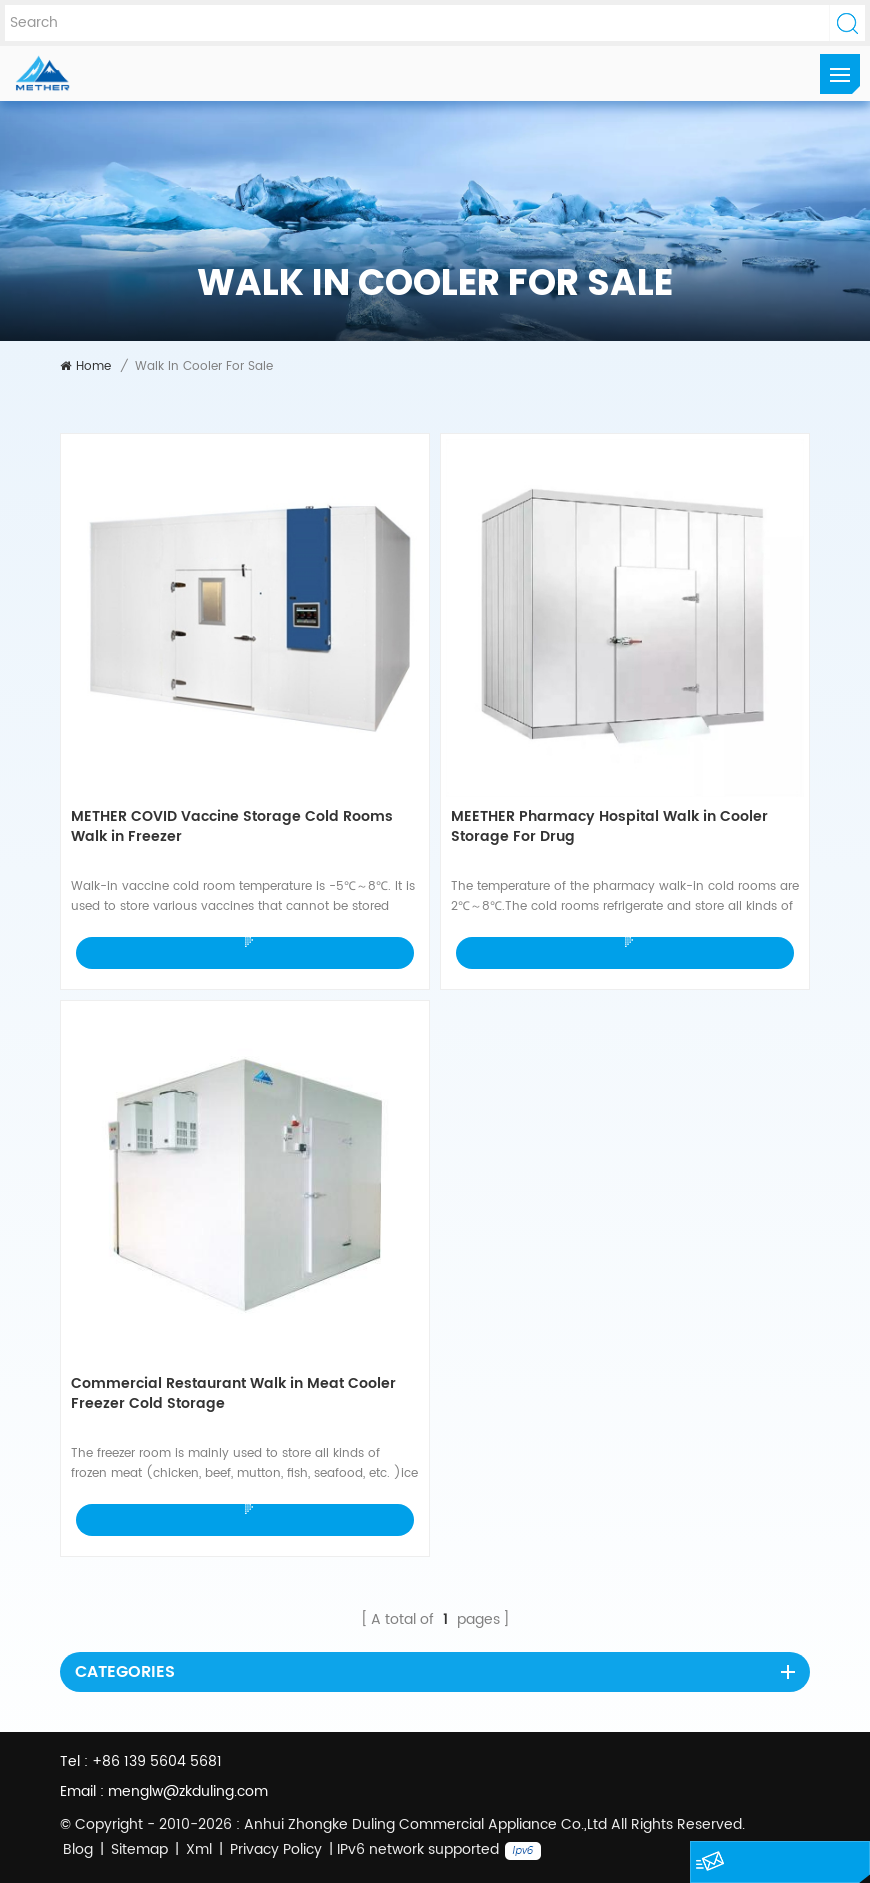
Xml (199, 1849)
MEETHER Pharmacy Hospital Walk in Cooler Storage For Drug (609, 827)
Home (85, 366)
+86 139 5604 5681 (157, 1761)
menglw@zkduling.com (188, 1791)
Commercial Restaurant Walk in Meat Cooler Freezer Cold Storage (233, 1394)
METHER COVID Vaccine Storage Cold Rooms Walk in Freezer (232, 827)
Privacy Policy (276, 1849)
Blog (78, 1849)
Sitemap (139, 1849)
